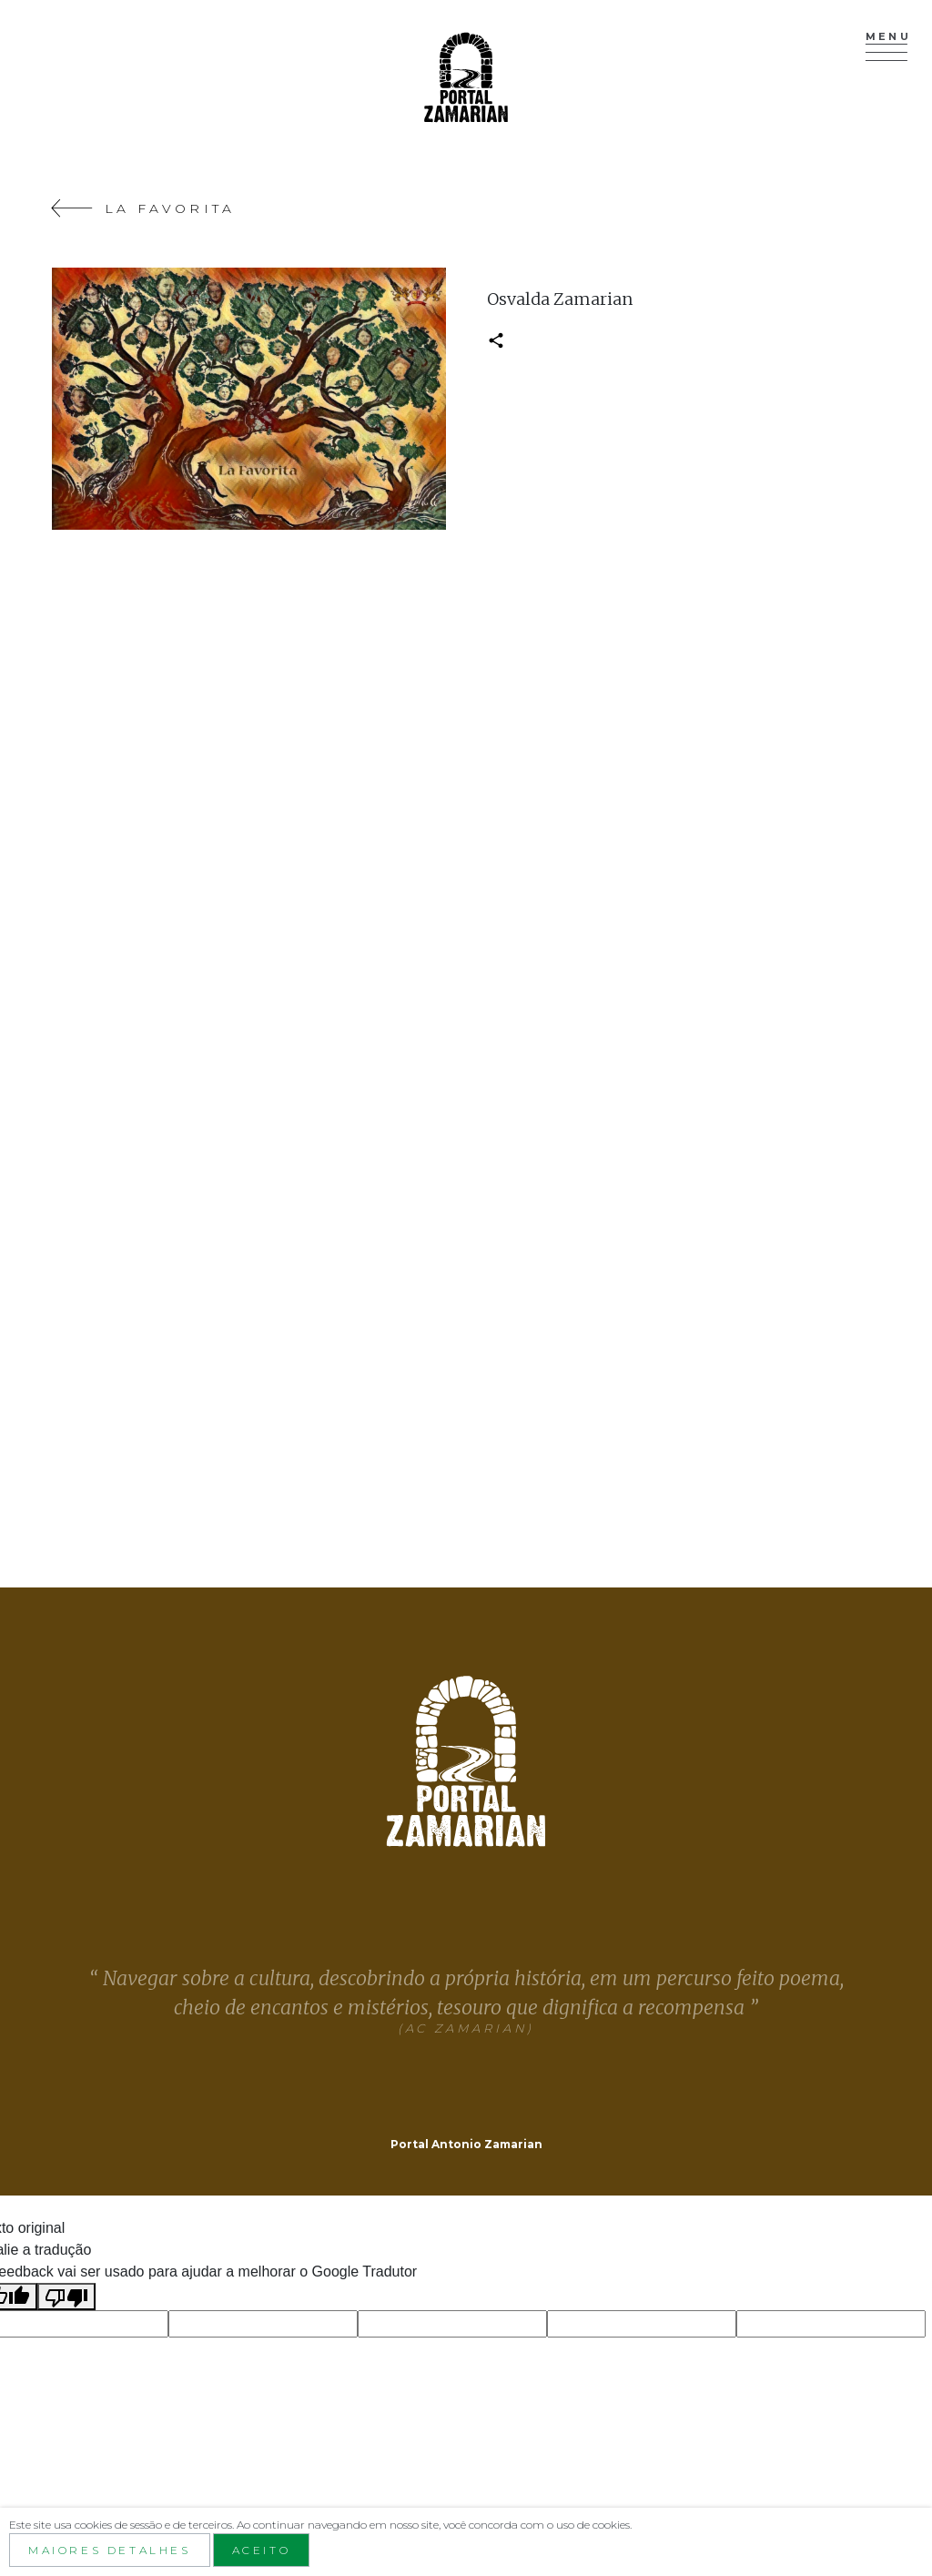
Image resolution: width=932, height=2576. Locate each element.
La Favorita (143, 208)
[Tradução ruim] (66, 2296)
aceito (261, 2550)
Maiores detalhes (109, 2550)
